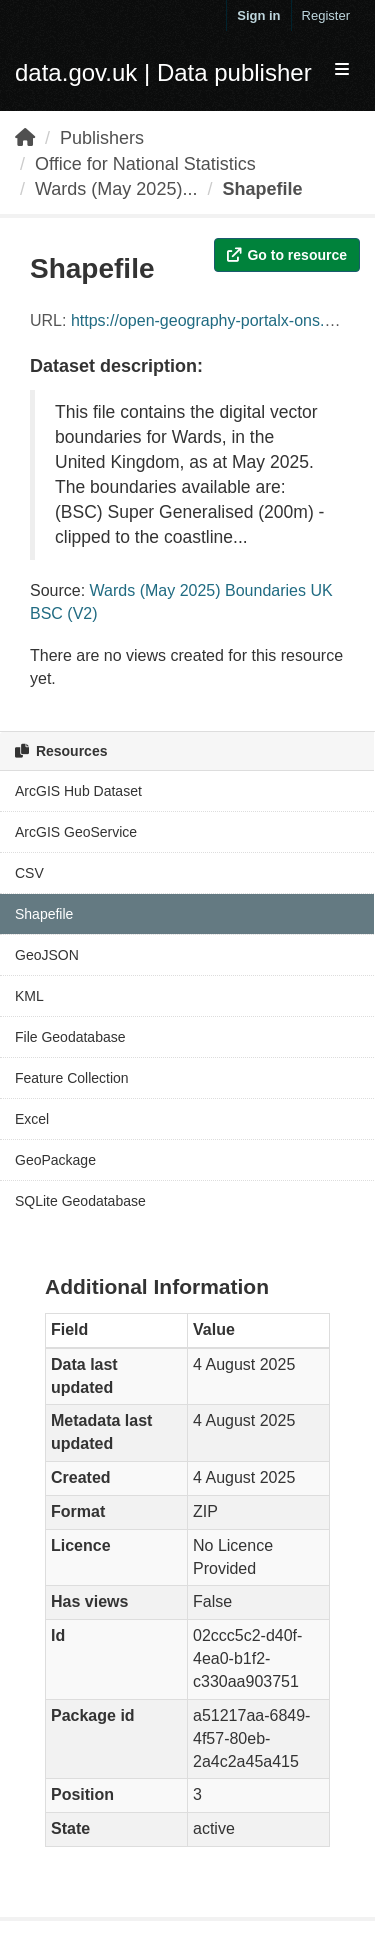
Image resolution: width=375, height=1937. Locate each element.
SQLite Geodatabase (80, 1201)
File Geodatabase (70, 1037)
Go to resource (287, 255)
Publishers (102, 138)
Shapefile (262, 189)
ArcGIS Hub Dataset (78, 791)
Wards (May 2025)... (116, 189)
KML (29, 996)
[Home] (25, 138)
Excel (32, 1119)
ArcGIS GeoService (76, 832)
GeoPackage (55, 1160)
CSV (29, 873)
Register (326, 15)
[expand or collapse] (342, 70)
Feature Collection (72, 1078)
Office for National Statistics (145, 164)
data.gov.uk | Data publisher (163, 72)
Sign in (258, 15)
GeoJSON (47, 955)
